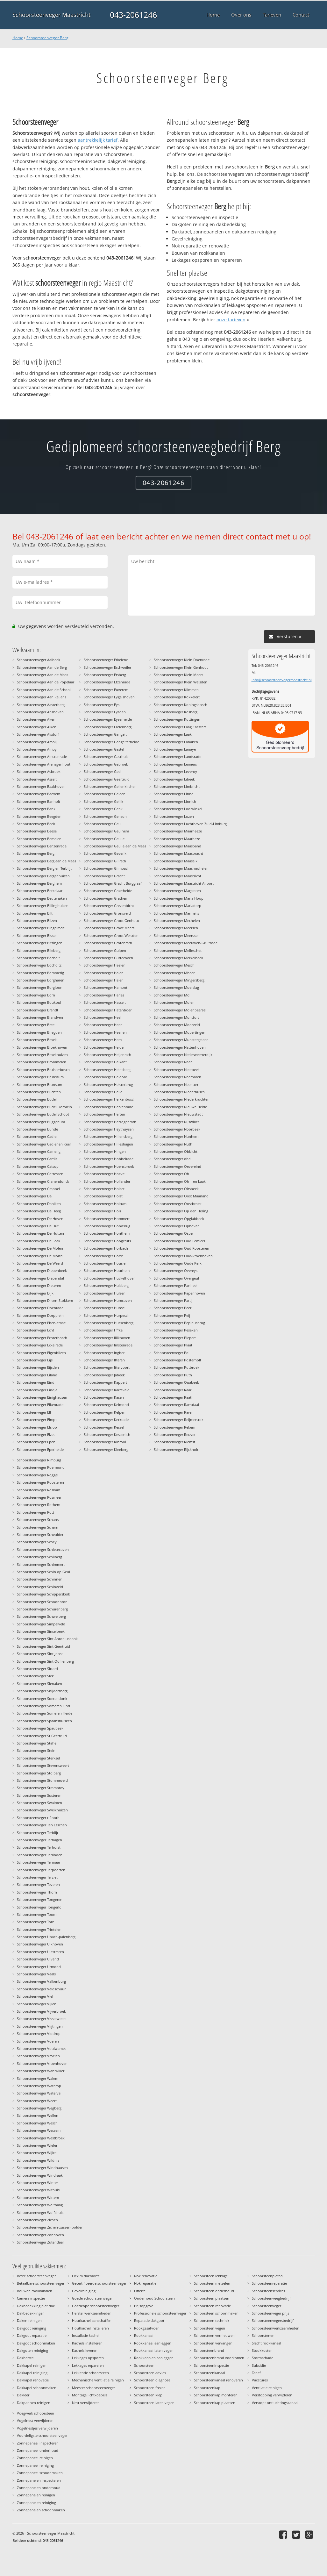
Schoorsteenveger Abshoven (40, 712)
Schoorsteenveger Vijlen (36, 2004)
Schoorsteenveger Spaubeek (40, 1728)
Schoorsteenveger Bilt (35, 913)
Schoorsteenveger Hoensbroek (109, 1166)
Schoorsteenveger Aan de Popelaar (45, 682)
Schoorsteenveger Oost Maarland (181, 1196)
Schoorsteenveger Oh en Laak (180, 1181)
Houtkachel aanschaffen (91, 2320)
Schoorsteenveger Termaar (38, 1862)
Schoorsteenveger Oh (173, 1173)
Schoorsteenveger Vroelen (38, 2055)
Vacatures (260, 2380)
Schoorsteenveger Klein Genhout (181, 667)
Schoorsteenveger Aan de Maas (42, 674)
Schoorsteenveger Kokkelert (177, 697)
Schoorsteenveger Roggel (37, 1475)
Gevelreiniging (84, 2290)
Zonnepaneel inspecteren (38, 2443)
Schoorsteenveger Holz (102, 1211)
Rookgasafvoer (146, 2328)
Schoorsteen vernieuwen (214, 2335)
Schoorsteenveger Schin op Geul (43, 1571)
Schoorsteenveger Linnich (175, 801)
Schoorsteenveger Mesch (174, 965)
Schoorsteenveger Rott (35, 1512)
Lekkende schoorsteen (90, 2372)
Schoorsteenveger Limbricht (177, 786)
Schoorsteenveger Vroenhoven (42, 2063)
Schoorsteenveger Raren (174, 1412)
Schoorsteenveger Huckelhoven (110, 1278)
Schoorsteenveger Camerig (38, 1151)
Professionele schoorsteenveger (160, 2313)
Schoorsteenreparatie (269, 2283)
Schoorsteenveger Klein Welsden (180, 682)
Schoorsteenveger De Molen (40, 1248)
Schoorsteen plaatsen (211, 2298)
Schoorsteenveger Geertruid (107, 779)
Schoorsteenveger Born (36, 995)
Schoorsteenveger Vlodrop (38, 2033)
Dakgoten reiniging (32, 2350)
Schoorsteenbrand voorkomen (219, 2357)
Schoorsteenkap (207, 2387)
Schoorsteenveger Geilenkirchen (110, 786)
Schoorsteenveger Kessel (104, 1427)
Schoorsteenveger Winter (37, 2182)
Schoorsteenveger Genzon (105, 816)
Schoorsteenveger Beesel (37, 831)
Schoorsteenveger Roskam (38, 1490)
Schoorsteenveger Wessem (38, 2130)
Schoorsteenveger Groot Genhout (111, 920)
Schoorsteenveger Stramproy (40, 1787)
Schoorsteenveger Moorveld (177, 1024)
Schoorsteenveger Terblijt (37, 1832)
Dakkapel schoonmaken (36, 2387)
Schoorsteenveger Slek (35, 1675)
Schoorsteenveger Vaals (36, 1974)
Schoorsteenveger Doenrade (40, 1307)
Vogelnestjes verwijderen (37, 2428)
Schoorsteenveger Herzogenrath (110, 1121)
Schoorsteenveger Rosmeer (39, 1497)
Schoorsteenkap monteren (216, 2395)
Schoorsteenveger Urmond (39, 1966)
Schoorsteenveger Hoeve (104, 1173)
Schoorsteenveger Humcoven (108, 1300)
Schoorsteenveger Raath (174, 1397)
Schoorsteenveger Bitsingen (39, 942)
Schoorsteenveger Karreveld (107, 1390)
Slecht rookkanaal (266, 2343)
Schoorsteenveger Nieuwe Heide (180, 1106)
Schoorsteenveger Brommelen (41, 1062)
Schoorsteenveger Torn (35, 1921)
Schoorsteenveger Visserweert (41, 2018)
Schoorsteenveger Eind (35, 1382)
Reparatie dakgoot (149, 2320)
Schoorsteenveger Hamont (105, 987)
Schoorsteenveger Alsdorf (38, 734)
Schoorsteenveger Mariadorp (177, 905)
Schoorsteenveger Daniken (39, 1203)
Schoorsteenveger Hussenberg (108, 1322)
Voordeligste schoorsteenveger (42, 2435)
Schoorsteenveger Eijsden (38, 1367)
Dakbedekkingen (31, 2313)
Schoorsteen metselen (212, 2283)
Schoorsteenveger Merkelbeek (178, 957)
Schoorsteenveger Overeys (175, 1270)
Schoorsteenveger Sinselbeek (41, 1631)
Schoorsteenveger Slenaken (39, 1683)
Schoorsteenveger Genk (103, 808)
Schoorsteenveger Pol (171, 1352)
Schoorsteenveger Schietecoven (43, 1549)
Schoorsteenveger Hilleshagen (108, 1144)
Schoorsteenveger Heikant (105, 1062)
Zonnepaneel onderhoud (37, 2450)
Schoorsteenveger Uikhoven (40, 1944)
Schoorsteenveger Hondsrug (107, 1226)
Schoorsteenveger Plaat (173, 1345)
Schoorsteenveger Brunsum (39, 1084)
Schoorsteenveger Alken (36, 726)
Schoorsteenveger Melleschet (178, 950)
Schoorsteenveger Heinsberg (107, 1069)
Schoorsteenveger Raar (172, 1390)
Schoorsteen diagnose (152, 2380)
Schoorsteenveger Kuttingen (177, 719)
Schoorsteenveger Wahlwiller (40, 2070)
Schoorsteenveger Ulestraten (40, 1951)
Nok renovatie (145, 2275)
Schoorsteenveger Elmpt (37, 1419)
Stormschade (262, 2357)
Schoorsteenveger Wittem (38, 2197)
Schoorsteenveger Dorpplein (40, 1315)
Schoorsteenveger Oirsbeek (176, 1188)
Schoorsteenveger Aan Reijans (41, 697)
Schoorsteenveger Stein (36, 1750)
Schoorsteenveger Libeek (174, 779)
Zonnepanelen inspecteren (39, 2480)
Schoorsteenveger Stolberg (39, 1773)
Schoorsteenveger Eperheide (40, 1449)
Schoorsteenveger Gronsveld (107, 913)
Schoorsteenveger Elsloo (37, 1427)
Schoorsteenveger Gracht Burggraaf (113, 883)
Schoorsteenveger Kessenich (107, 1434)
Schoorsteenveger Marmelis (176, 913)
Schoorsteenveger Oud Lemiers (179, 1240)
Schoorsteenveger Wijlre (36, 2152)
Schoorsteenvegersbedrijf (273, 2320)
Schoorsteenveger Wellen (37, 2115)
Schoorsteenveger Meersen (176, 927)
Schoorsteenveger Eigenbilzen (41, 1352)
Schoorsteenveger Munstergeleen (181, 1039)
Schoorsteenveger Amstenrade (42, 756)
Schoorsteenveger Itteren (104, 1360)
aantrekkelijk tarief (97, 140)
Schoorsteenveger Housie (104, 1263)
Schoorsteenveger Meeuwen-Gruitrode (185, 942)
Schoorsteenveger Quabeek (176, 1382)
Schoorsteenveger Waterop (39, 2085)
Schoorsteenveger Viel (35, 1996)
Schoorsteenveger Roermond (41, 1467)
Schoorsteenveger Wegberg (39, 2108)
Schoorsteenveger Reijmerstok (178, 1419)
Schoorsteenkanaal (209, 2372)
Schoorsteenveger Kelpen (104, 1412)
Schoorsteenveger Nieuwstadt (178, 1114)
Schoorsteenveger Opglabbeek (179, 1218)
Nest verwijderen (86, 2402)
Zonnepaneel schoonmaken (40, 2472)
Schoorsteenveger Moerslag (176, 987)
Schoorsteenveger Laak (173, 734)
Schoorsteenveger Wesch (37, 2123)
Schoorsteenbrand (209, 2350)
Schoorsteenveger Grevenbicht (109, 905)
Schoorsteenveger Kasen (104, 1397)
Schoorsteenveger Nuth (173, 1144)
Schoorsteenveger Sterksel (38, 1758)
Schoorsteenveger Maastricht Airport (184, 883)
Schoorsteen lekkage (211, 2275)
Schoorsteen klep (148, 2395)
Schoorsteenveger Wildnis (38, 2160)
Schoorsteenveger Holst (103, 1196)
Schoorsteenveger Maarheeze (178, 831)
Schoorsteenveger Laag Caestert (180, 726)
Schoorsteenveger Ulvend (38, 1959)
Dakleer (23, 2395)
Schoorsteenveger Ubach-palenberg (46, 1936)
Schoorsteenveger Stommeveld (42, 1780)
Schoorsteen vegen (209, 2328)
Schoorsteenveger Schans (38, 1519)
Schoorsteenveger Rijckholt (176, 1449)
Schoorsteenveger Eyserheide (108, 719)
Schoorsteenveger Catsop (38, 1166)
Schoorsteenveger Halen (104, 972)
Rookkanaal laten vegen (154, 2350)
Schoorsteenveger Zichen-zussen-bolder (49, 2227)
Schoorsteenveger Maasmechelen (181, 868)
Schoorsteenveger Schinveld (40, 1586)
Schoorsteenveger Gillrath (105, 861)
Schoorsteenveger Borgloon (39, 987)
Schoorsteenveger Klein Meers (178, 674)
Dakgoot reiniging (31, 2328)
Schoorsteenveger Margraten (177, 890)
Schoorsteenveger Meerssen (177, 935)
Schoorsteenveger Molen (174, 1002)
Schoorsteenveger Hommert (107, 1218)
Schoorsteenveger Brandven (40, 1017)
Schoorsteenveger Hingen (105, 1151)
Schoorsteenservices (268, 2290)
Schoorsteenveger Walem (37, 2078)
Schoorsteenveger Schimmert (41, 1564)
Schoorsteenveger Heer (103, 1024)
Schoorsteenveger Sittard (37, 1668)
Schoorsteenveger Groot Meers (109, 927)
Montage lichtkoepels (89, 2395)
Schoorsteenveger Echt (35, 1330)
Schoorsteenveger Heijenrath (107, 1054)
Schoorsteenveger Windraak (40, 2175)
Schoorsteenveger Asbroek (38, 771)
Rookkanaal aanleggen (152, 2343)
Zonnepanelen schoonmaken (41, 2510)
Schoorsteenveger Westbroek (41, 2138)
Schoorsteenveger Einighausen (42, 1397)
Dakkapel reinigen (31, 2365)
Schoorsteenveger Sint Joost (40, 1653)
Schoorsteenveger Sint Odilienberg (45, 1661)
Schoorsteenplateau (268, 2275)
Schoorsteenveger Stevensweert (43, 1765)
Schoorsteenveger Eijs (35, 1360)
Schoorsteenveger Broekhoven (42, 1047)
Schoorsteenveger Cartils (37, 1158)
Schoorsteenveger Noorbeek (177, 1129)
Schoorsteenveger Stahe (36, 1743)
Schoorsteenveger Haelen (104, 965)
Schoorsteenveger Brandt (37, 1010)
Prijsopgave (143, 2305)
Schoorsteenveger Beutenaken (42, 898)
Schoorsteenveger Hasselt (105, 1002)
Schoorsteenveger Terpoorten (41, 1869)
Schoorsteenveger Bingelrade (41, 927)
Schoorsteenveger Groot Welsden (111, 935)
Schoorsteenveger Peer (172, 1307)
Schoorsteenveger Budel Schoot (43, 1114)
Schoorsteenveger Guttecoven (108, 957)
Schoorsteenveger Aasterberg (41, 704)
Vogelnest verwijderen (35, 2420)
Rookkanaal (143, 2335)
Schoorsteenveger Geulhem (106, 831)
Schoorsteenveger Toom (36, 1914)
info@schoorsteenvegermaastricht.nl (282, 679)
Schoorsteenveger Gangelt (105, 734)
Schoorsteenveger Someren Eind (43, 1705)
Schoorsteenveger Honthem (107, 1233)
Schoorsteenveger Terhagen (39, 1839)
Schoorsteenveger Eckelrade (40, 1345)
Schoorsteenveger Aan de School (44, 689)
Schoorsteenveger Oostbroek (178, 1203)
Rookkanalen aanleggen (154, 2357)
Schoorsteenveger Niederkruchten (182, 1099)
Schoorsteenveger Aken (36, 719)
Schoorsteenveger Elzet (36, 1434)
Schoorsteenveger (266, 2305)
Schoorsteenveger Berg (47, 37)
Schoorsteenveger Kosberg (175, 712)
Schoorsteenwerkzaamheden (275, 2328)
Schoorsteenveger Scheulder (40, 1534)
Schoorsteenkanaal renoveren (218, 2380)
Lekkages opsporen (88, 2357)
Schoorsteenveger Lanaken (176, 741)
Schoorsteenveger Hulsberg (106, 1285)
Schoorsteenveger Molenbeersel (180, 1010)
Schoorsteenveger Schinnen (39, 1579)
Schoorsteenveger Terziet (37, 1877)
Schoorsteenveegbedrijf (271, 2298)
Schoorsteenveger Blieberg (38, 950)
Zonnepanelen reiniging (36, 2502)
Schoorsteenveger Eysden (105, 712)
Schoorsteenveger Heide (104, 1047)
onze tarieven (231, 320)
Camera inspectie (31, 2298)
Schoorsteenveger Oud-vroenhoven (183, 1255)
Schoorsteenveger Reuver (174, 1434)
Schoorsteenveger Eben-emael (42, 1322)
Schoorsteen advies (150, 2372)
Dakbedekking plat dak (36, 2305)
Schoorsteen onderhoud (214, 2290)
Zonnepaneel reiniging (35, 2465)
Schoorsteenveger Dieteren (39, 1285)
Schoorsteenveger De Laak (38, 1240)
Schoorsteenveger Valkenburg (41, 1981)
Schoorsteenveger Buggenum (41, 1121)
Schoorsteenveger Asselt (37, 779)
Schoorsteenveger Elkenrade (40, 1404)
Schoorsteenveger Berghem (39, 883)
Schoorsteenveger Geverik (105, 853)
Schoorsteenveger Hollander (107, 1181)
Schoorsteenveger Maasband (177, 846)
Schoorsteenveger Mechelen (177, 920)
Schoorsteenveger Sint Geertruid (43, 1646)
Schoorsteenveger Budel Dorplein (44, 1106)
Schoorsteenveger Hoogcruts (107, 1240)
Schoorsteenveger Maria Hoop (178, 898)
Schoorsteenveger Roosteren (40, 1482)
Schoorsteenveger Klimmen (176, 689)
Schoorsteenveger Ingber (104, 1352)
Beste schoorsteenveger (36, 2275)
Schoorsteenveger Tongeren (39, 1899)
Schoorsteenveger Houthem (107, 1270)
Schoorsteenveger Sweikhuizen (42, 1810)
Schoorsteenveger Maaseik (175, 861)
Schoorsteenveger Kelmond (106, 1404)
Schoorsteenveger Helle (103, 1091)
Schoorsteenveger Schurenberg (42, 1609)
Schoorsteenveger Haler (103, 980)
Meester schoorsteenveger (93, 2387)
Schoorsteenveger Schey (37, 1541)
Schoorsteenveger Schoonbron (42, 1601)
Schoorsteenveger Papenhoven (179, 1293)
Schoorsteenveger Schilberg (39, 1556)
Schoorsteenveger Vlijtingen (40, 2026)
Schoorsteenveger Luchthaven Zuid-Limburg (190, 823)
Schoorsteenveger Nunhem (176, 1136)
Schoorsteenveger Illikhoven (107, 1337)
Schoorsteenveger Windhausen (42, 2167)
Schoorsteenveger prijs (270, 2313)
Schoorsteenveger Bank (36, 808)
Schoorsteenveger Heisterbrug (108, 1084)
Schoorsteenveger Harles (104, 995)
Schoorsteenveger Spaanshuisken (44, 1720)
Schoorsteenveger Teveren (38, 1884)
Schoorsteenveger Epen (36, 1441)
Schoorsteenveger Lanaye (175, 749)
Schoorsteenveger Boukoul (39, 1002)
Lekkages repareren (88, 2365)
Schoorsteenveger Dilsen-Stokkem (45, 1300)
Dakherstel (25, 2357)
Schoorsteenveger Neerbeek (177, 1069)
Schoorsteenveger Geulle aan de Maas (115, 846)
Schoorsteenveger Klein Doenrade (182, 659)
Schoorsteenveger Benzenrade (42, 846)
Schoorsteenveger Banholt (38, 801)
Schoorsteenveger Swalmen (39, 1802)
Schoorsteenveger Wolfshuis (40, 2212)
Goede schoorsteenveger (92, 2298)
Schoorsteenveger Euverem (106, 689)
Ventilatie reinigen (267, 2387)
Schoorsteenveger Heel (102, 1017)
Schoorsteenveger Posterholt (177, 1360)
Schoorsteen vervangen (213, 2343)
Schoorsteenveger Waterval (39, 2093)
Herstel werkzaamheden (91, 2313)
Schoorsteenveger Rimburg (39, 1460)
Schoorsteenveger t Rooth (38, 1817)
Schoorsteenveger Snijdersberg (42, 1690)
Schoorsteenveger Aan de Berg (42, 667)
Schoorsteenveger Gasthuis (106, 756)
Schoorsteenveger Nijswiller (176, 1121)
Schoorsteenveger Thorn (37, 1892)
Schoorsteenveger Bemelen (39, 838)
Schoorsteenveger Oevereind (177, 1166)
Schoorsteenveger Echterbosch (42, 1337)
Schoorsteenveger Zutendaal (40, 2242)
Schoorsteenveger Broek (37, 1039)
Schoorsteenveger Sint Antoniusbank (47, 1638)
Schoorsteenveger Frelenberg (108, 726)
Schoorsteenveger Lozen (174, 816)
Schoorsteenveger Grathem (106, 898)
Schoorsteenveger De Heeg (39, 1211)
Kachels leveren (84, 2350)
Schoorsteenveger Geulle (104, 838)
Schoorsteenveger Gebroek (106, 764)
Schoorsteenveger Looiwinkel (178, 808)
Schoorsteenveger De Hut (38, 1226)
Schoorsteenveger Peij (172, 1315)
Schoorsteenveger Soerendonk (42, 1698)
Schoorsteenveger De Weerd (40, 1263)
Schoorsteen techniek (211, 2320)
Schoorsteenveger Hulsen (104, 1293)
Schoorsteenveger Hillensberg (108, 1136)
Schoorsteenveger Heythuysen (109, 1129)
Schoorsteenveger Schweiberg (41, 1616)
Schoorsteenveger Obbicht (175, 1151)
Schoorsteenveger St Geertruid (42, 1735)
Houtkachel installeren (90, 2328)
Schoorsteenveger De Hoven (40, 1218)
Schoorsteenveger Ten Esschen (42, 1825)
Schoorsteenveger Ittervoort (107, 1367)
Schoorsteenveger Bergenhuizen (43, 876)
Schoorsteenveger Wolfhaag (40, 2204)
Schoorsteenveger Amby (37, 749)
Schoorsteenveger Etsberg (105, 674)
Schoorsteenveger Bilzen (37, 920)
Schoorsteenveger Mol (172, 995)
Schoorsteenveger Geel (102, 771)
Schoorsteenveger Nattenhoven (180, 1047)
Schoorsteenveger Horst (103, 1255)
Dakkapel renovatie (33, 2380)
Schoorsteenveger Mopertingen (179, 1032)
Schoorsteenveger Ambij (37, 741)
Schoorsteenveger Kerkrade (106, 1419)
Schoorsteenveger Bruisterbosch (43, 1069)
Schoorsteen (144, 2365)
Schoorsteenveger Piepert (175, 1337)
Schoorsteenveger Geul (103, 823)
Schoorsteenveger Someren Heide (44, 1713)
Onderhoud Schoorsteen (154, 2298)
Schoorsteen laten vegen (154, 2402)
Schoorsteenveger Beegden (39, 816)
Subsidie (259, 2365)
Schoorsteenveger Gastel (104, 749)
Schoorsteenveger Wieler (37, 2145)
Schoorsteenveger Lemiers (175, 764)
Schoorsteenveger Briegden (39, 1032)
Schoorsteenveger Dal (35, 1196)
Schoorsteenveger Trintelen (39, 1929)
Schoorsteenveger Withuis (38, 2189)
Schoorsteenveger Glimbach (107, 868)
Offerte (140, 2290)
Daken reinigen (29, 2320)
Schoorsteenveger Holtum (105, 1203)
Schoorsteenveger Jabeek (104, 1375)
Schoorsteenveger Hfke (103, 1330)
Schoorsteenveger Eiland (37, 1375)
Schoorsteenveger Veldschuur (41, 1989)
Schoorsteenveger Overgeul (176, 1278)
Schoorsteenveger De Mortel (40, 1255)
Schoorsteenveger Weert (37, 2100)
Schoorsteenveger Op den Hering (181, 1211)
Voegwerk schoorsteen (35, 2413)
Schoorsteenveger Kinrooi (105, 1441)
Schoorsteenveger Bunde (37, 1129)
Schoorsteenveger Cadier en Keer (44, 1144)
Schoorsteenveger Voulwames (41, 2048)
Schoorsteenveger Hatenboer (108, 1010)
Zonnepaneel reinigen (35, 2457)
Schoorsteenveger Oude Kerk (178, 1263)
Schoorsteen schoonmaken (216, 2313)
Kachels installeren (87, 2343)
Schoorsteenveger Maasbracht (178, 853)
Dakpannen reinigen (33, 2402)
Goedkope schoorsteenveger (95, 2305)
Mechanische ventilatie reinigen (98, 2380)
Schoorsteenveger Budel (37, 1099)
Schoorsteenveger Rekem (174, 1427)
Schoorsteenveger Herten (104, 1114)
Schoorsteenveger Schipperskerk (43, 1594)
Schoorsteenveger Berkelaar (39, 890)
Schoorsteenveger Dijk (35, 1293)
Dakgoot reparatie (31, 2335)
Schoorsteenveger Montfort (176, 1017)
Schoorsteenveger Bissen (37, 935)
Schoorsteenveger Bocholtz (39, 965)
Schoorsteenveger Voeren (38, 2041)
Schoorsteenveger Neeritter (176, 1084)
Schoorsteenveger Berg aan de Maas (46, 861)
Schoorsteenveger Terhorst (38, 1847)
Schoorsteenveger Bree (35, 1024)
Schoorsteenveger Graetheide (108, 890)
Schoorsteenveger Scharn (37, 1527)
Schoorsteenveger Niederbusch (179, 1091)
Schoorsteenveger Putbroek (176, 1367)
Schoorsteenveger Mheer (174, 972)
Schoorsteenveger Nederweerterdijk (183, 1054)
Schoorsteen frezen (150, 2387)
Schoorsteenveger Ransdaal (176, 1404)
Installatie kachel (85, 2335)
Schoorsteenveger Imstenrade (108, 1345)
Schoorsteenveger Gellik (103, 801)
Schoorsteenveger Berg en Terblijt (44, 868)
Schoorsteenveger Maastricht (51, 14)
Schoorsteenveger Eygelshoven (109, 697)
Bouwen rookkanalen (34, 2290)
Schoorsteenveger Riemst (174, 1441)
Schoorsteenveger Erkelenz (106, 659)
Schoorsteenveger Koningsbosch (180, 704)
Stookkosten (262, 2350)
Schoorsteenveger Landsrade (177, 756)
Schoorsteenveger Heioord (105, 1076)
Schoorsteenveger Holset (104, 1188)
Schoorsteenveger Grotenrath (108, 942)
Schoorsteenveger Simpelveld (41, 1624)
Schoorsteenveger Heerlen (105, 1032)
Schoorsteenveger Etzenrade (107, 682)
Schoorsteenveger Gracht (104, 876)
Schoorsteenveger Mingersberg (179, 980)
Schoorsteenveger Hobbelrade (108, 1158)
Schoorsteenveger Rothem (38, 1504)
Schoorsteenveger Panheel (175, 1285)
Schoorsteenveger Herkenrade (108, 1106)
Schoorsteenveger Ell (34, 1412)
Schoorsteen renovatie (212, 2305)
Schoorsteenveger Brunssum (40, 1076)
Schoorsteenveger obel (172, 1158)
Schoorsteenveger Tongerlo (39, 1907)
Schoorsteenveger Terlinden (39, 1854)
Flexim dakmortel (86, 2275)
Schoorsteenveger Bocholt (38, 957)
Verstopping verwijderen (272, 2395)
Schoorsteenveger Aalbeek (38, 659)
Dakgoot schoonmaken (36, 2343)
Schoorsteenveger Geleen (104, 793)
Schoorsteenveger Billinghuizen (42, 905)
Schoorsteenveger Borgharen (40, 980)
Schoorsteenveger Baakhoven (41, 786)
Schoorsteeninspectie (211, 2365)
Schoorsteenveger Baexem (38, 793)
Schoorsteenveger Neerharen (177, 1076)
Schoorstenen (263, 2335)
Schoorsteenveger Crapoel (38, 1188)
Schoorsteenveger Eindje (37, 1390)
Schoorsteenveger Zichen (37, 2219)
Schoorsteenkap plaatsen (214, 2402)
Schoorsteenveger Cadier (37, 1136)
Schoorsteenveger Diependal (40, 1278)
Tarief (256, 2372)
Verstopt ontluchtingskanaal (275, 2402)
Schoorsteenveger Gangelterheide (111, 741)
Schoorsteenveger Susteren (39, 1795)
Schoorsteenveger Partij (173, 1300)
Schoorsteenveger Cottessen (40, 1173)
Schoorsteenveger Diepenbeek (42, 1270)
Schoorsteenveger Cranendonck (43, 1181)
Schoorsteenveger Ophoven (177, 1226)
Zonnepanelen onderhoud (38, 2487)
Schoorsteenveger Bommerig (40, 972)
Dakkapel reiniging (32, 2372)
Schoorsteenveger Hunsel (104, 1307)
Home (17, 37)
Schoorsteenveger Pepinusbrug (179, 1322)
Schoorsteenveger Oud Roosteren (181, 1248)
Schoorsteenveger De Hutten (40, 1233)
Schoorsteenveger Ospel (174, 1233)
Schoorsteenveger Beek (36, 823)
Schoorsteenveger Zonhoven (40, 2234)
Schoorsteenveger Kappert (105, 1382)
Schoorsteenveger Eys (101, 704)
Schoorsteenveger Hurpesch (107, 1315)
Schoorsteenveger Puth (173, 1375)
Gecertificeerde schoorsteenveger (99, 2283)
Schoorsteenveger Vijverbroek (41, 2011)
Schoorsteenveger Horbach (106, 1248)
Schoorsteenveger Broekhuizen (42, 1054)
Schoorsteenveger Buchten (39, 1091)
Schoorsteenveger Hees (103, 1039)
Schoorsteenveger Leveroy (175, 771)
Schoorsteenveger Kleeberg (106, 1449)
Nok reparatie (145, 2283)
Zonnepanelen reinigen (36, 2495)
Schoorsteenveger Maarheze (177, 838)
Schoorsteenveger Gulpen (105, 950)
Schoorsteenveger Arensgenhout (43, 764)
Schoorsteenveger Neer (173, 1062)
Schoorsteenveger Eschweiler (107, 667)
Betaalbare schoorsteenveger (40, 2283)
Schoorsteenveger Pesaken (176, 1330)
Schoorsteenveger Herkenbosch (110, 1099)
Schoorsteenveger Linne (173, 793)
